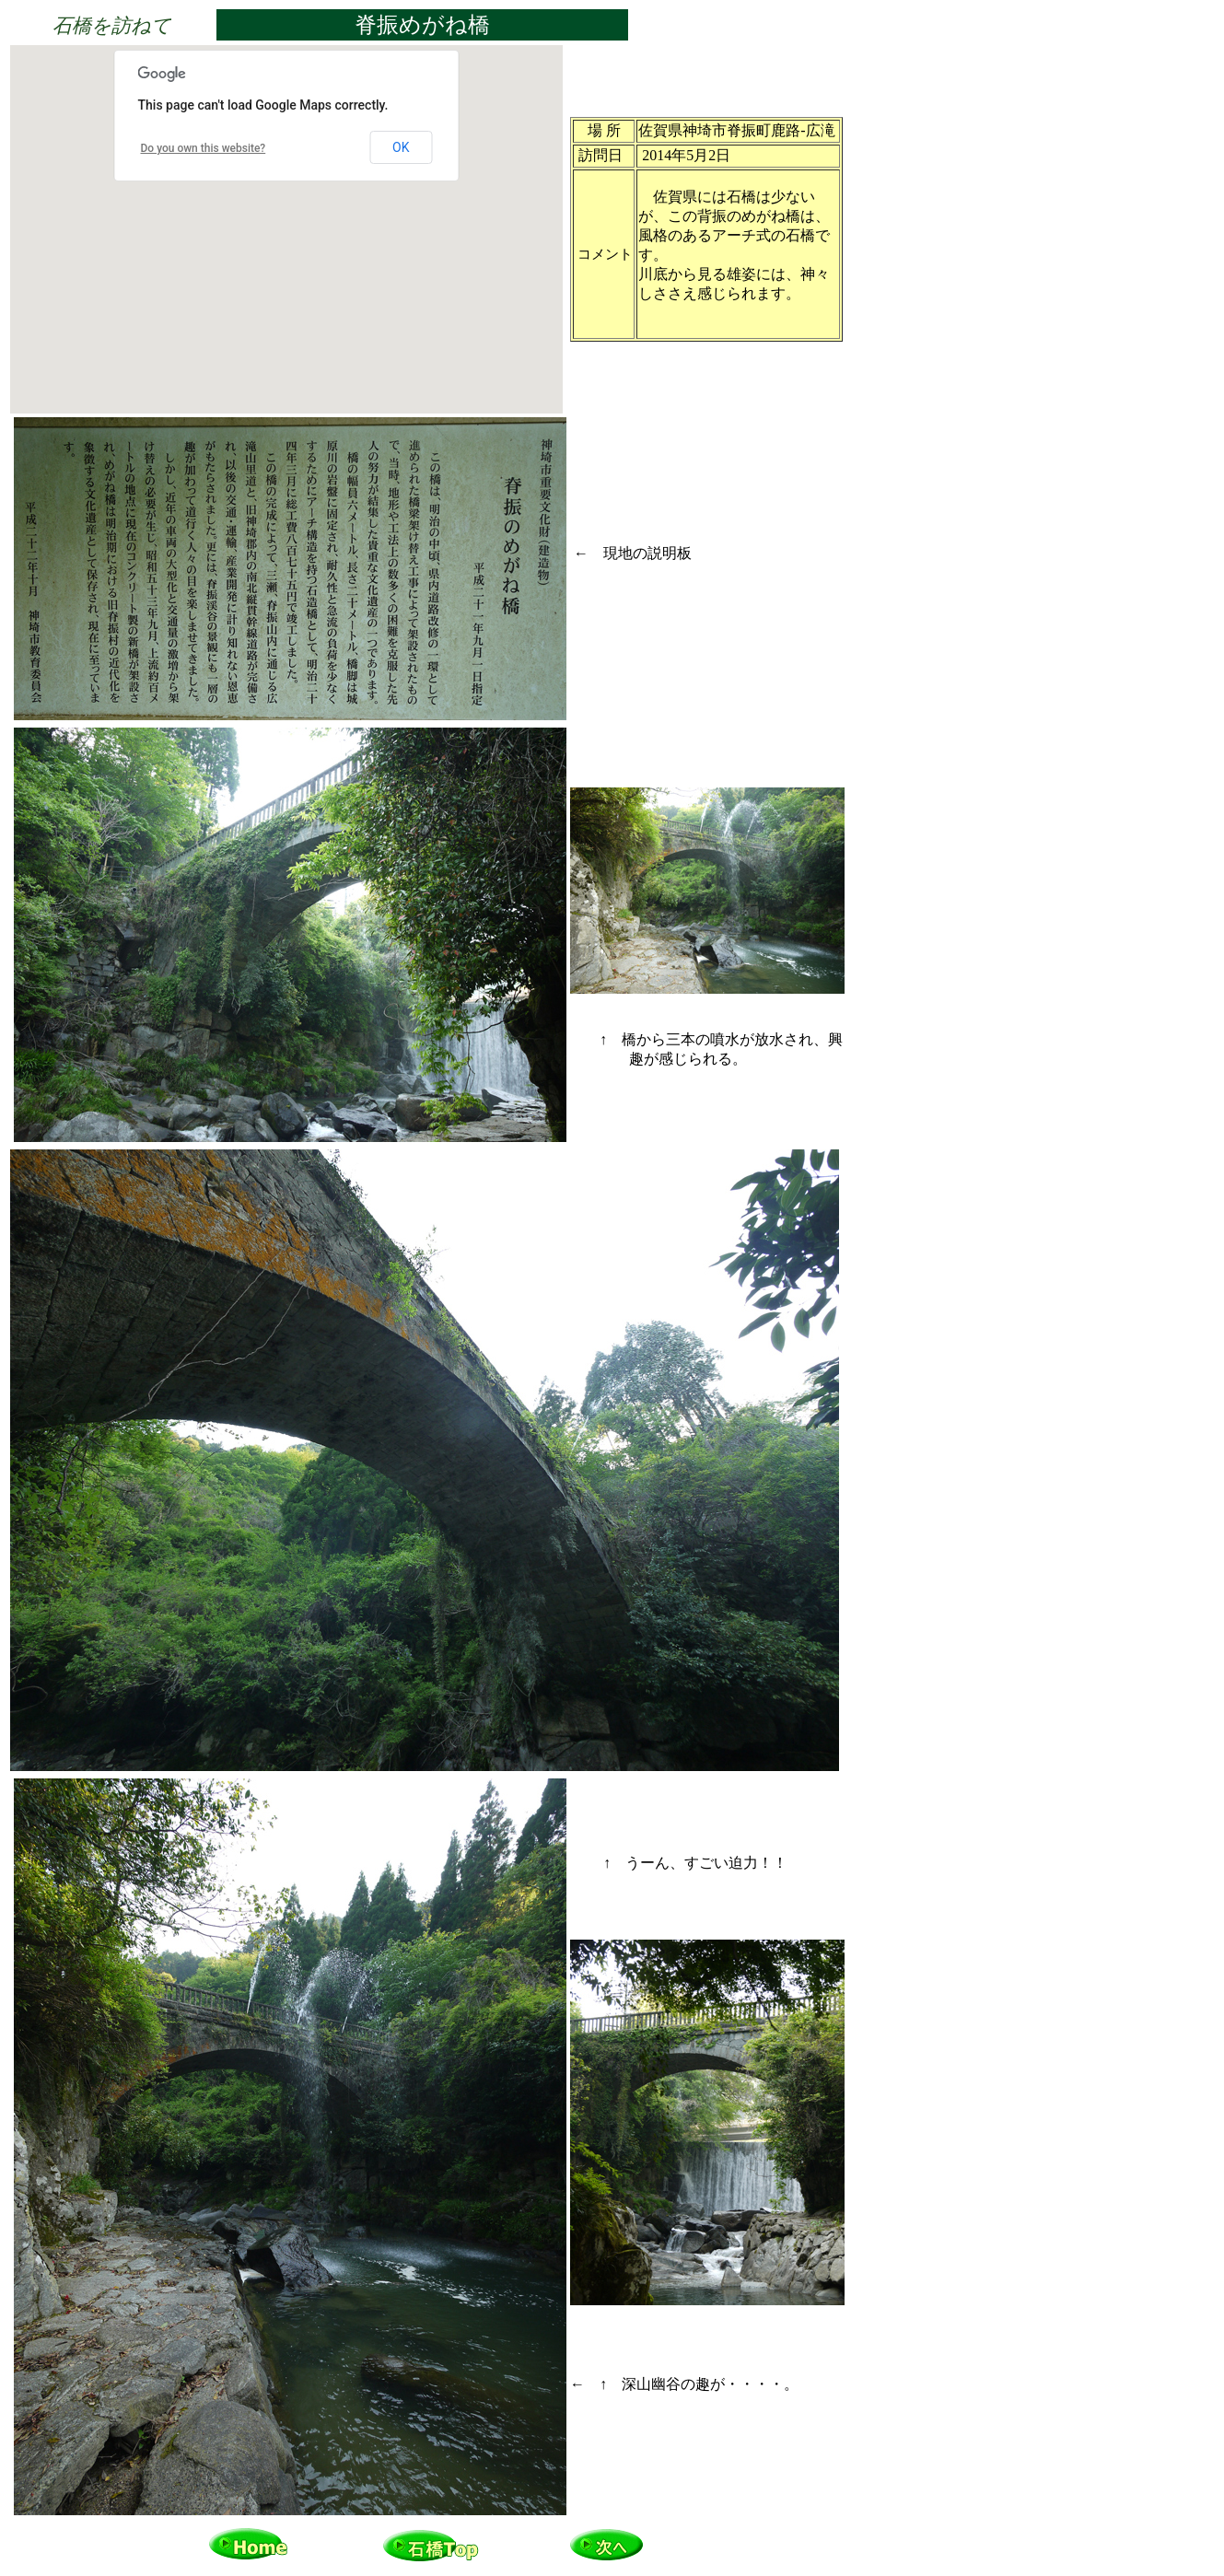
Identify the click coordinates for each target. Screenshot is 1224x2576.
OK (400, 147)
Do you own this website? (203, 148)
